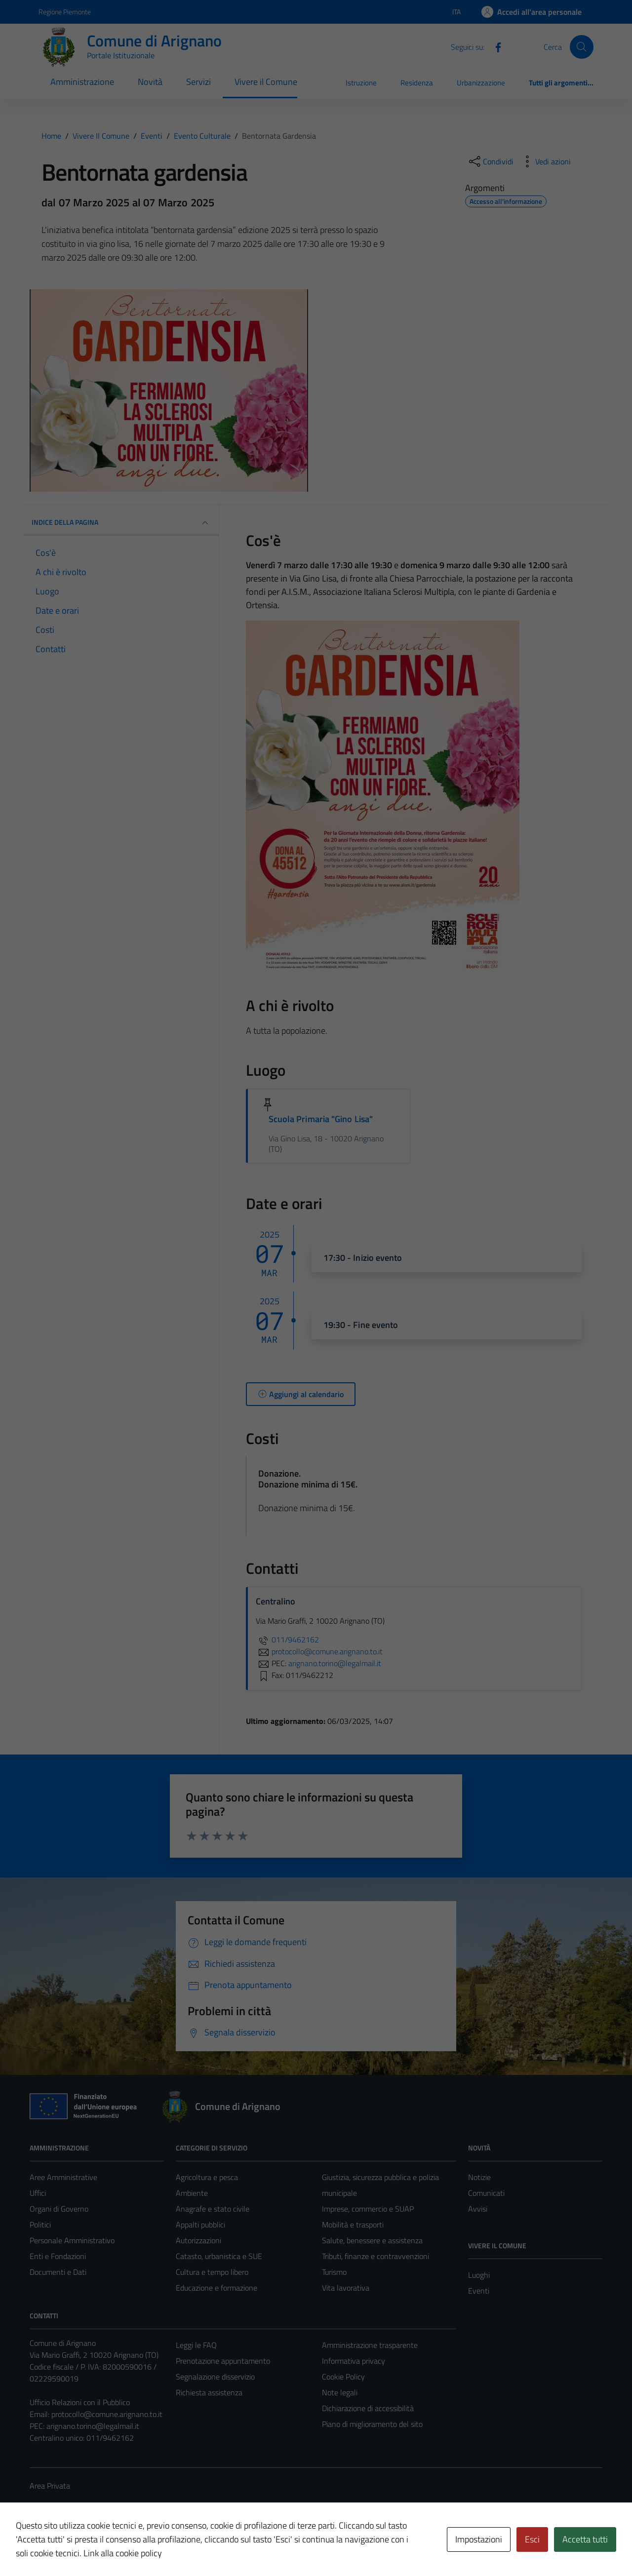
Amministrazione (82, 81)
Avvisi (477, 2209)
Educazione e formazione (216, 2288)
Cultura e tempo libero (212, 2272)
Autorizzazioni (198, 2240)
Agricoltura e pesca (207, 2177)
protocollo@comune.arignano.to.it (106, 2414)
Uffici (38, 2193)
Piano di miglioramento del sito (372, 2424)
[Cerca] (581, 47)
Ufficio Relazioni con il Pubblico (80, 2402)
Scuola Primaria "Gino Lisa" (321, 1119)
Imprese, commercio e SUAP (368, 2209)
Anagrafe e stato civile (212, 2209)
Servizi (198, 81)
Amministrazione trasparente (370, 2345)
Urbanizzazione (481, 82)
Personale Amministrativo (72, 2240)
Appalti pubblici (200, 2224)
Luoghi (479, 2275)
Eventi (478, 2291)
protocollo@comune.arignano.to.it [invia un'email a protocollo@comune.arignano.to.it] (319, 1651)
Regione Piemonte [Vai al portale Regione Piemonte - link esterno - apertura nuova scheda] (65, 11)
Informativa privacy (353, 2361)
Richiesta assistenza (209, 2392)
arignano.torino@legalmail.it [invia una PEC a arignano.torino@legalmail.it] (334, 1663)
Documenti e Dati (58, 2272)
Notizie (479, 2177)
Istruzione (361, 82)
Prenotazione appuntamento (223, 2361)
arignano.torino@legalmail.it (92, 2426)
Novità (150, 81)
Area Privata (50, 2486)
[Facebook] (494, 46)
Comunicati (486, 2193)
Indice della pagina (121, 523)
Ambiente (192, 2193)
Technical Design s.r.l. (97, 2547)
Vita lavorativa (345, 2288)
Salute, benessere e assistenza (372, 2240)
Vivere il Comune (266, 81)
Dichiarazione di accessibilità (368, 2408)
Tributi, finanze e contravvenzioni (375, 2256)
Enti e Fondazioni (58, 2256)
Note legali (339, 2392)
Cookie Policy (343, 2376)
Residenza (416, 82)
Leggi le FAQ (196, 2345)
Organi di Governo (59, 2209)
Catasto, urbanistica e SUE (219, 2256)
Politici (40, 2224)
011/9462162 (287, 1639)
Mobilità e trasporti (353, 2224)
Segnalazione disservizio (215, 2376)
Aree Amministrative (63, 2177)
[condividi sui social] (490, 161)
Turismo (334, 2272)
